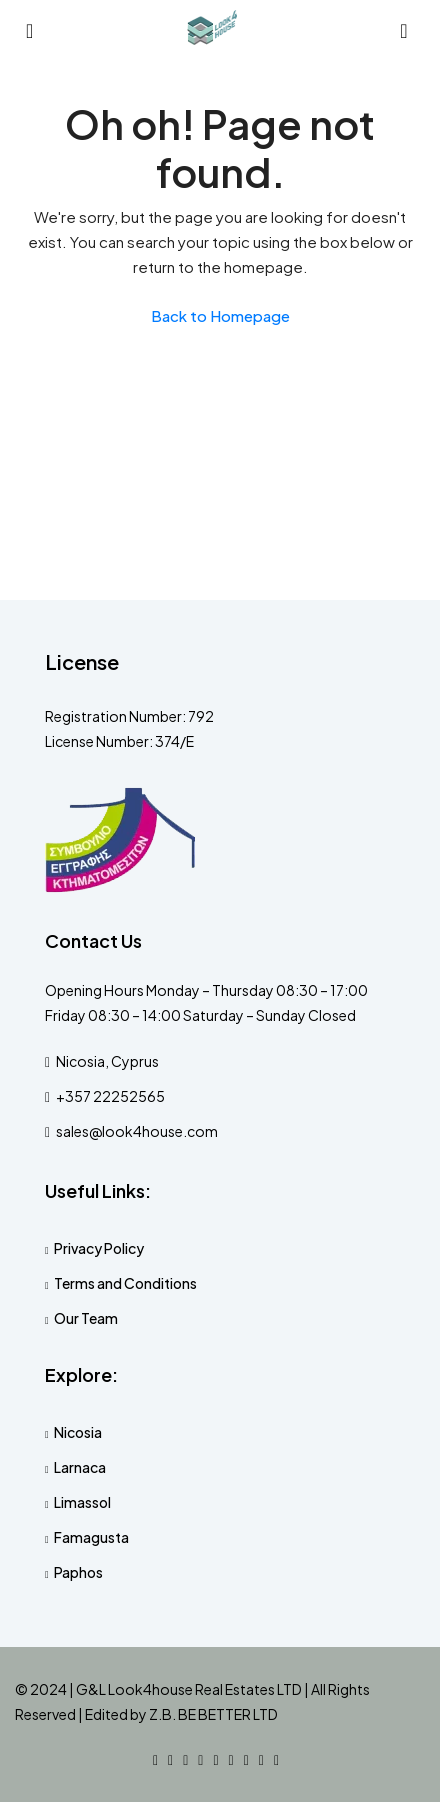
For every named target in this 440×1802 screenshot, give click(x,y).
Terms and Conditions (125, 1283)
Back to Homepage (220, 315)
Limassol (82, 1502)
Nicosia (78, 1432)
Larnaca (80, 1467)
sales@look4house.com (137, 1131)
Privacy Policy (99, 1248)
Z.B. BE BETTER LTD (213, 1714)
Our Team (86, 1318)
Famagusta (91, 1537)
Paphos (78, 1572)
